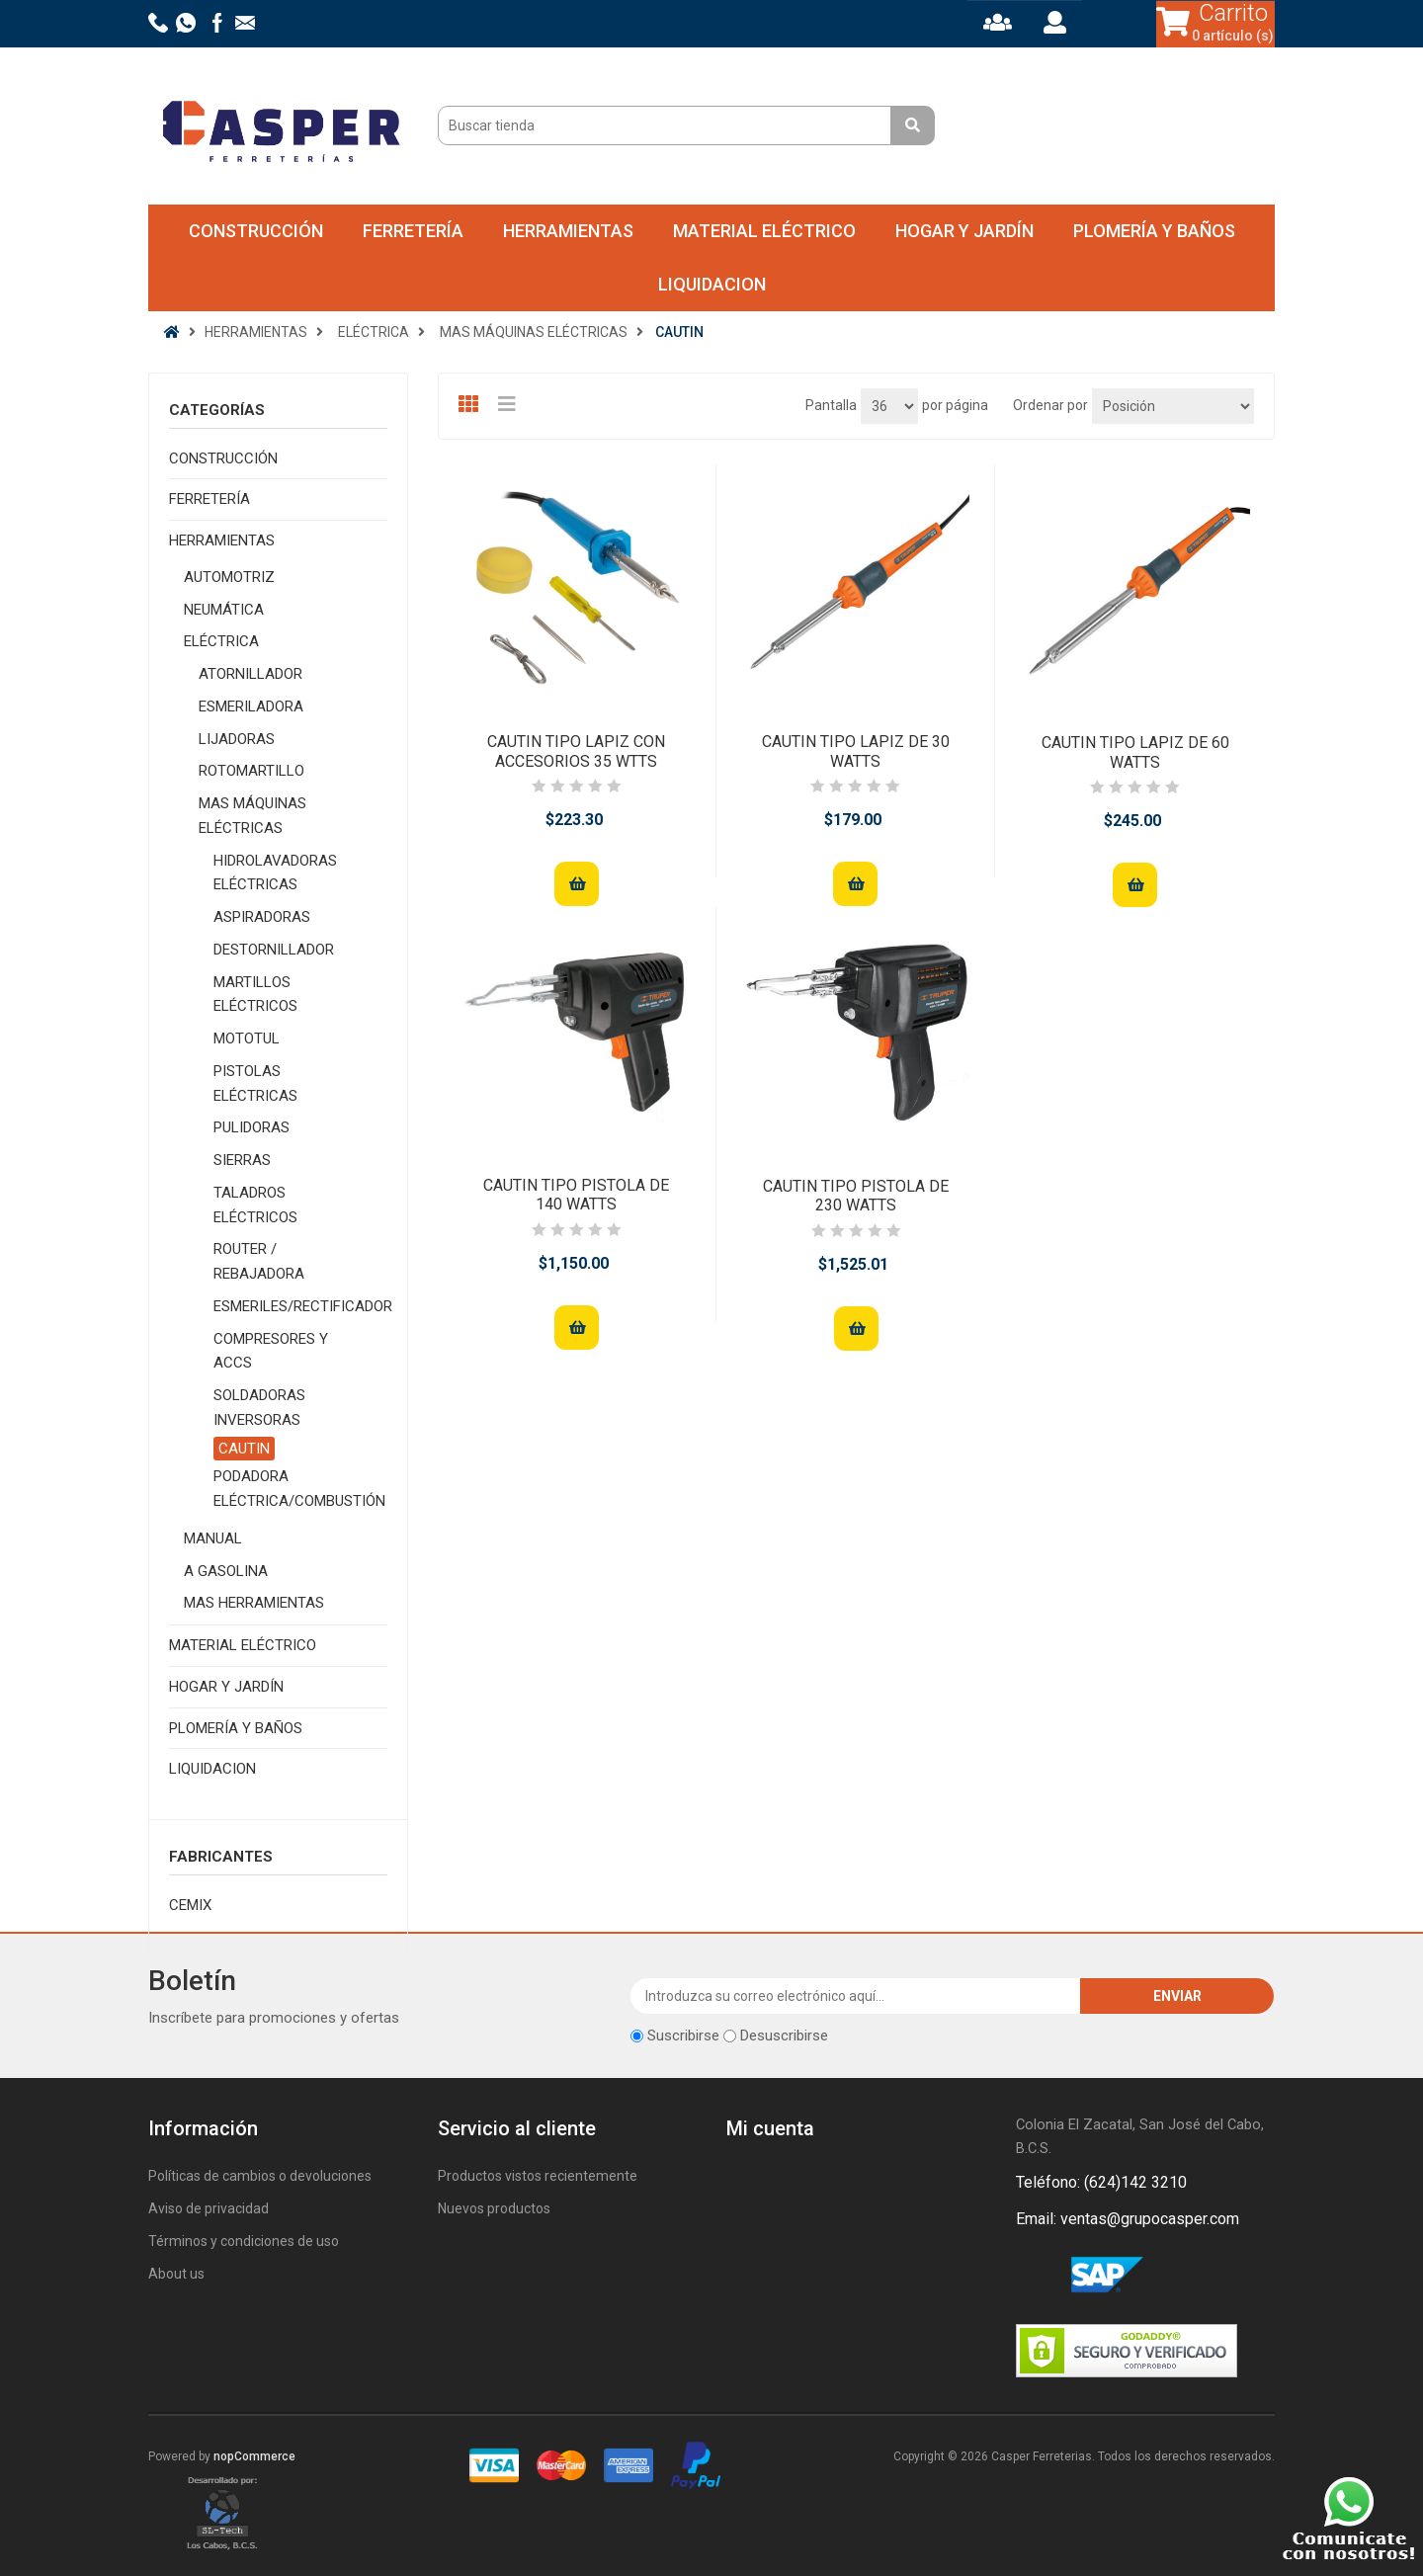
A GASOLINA (226, 1571)
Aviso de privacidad (208, 2208)
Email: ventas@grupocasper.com (1127, 2218)
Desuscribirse (784, 2035)
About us (176, 2274)
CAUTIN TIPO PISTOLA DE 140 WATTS (576, 1194)
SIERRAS (242, 1160)
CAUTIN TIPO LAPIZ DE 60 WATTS (1135, 752)
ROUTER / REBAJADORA (258, 1261)
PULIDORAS (251, 1127)
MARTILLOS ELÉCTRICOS (255, 994)
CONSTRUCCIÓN (256, 230)
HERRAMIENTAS (568, 230)
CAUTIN (244, 1448)
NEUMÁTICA (224, 610)
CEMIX (190, 1905)
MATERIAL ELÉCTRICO (764, 230)
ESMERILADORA (251, 706)
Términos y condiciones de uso (243, 2241)
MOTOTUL (246, 1038)
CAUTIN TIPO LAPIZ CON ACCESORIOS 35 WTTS (576, 751)
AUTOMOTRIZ (229, 577)
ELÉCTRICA (221, 641)
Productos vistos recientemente (537, 2176)
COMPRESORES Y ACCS (270, 1351)
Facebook (1034, 2275)
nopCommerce (254, 2456)
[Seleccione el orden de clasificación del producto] (1173, 406)
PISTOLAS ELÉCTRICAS (255, 1083)
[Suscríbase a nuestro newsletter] (856, 1996)
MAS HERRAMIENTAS (254, 1603)
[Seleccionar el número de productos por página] (889, 406)
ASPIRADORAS (261, 917)
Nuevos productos (494, 2208)
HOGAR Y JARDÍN (964, 230)
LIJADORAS (237, 739)
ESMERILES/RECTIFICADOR (302, 1306)
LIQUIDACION (712, 284)
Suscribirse (683, 2035)
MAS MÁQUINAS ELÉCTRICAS (252, 815)
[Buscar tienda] (667, 125)
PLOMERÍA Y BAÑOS (1154, 230)
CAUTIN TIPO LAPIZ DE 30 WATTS (856, 751)
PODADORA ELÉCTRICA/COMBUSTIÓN (299, 1488)
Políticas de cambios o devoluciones (260, 2176)
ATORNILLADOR (250, 674)
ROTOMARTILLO (251, 771)
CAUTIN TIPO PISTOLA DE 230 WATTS (856, 1195)
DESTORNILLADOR (273, 949)
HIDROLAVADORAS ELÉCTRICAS (275, 873)
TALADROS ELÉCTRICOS (255, 1205)
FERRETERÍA (413, 230)
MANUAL (213, 1538)
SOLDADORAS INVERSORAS (259, 1407)
